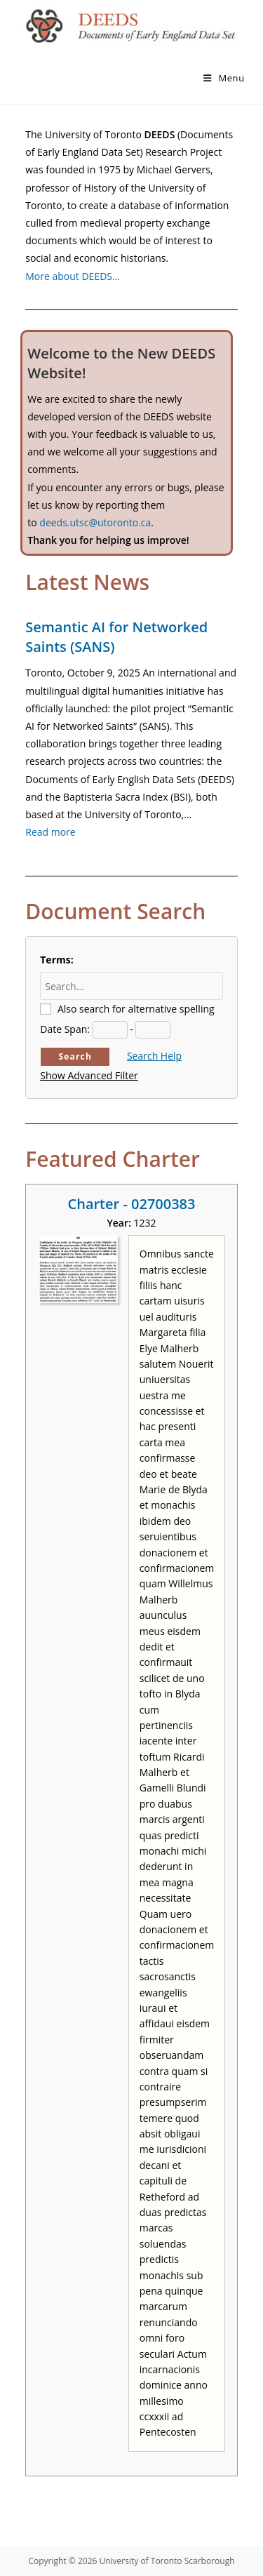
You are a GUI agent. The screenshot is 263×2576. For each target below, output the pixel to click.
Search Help (154, 1055)
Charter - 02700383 (132, 1203)
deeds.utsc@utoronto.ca (95, 522)
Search (75, 1056)
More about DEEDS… (72, 276)
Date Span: (65, 1029)
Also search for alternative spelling (136, 1008)
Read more (50, 832)
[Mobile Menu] (224, 78)
